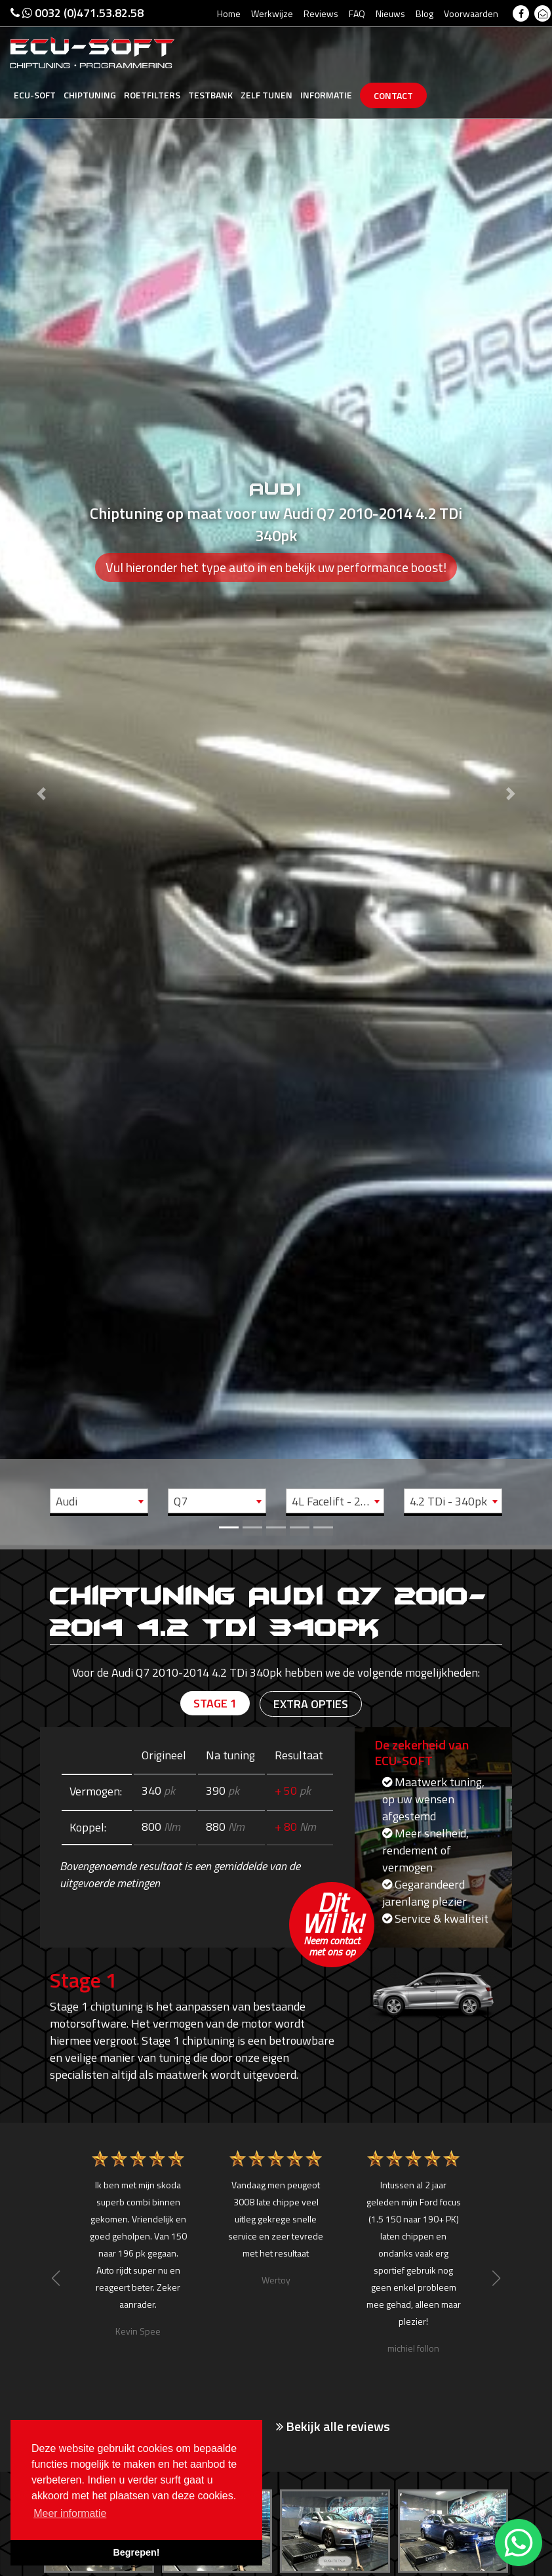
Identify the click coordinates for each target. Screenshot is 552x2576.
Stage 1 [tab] (215, 1703)
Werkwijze (272, 13)
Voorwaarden (471, 13)
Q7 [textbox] (180, 1501)
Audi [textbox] (66, 1501)
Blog (424, 13)
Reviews (321, 13)
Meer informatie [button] (69, 2513)
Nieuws (390, 13)
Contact (393, 95)
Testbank (210, 95)
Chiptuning (90, 95)
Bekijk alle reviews (333, 2426)
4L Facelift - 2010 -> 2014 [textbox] (338, 1501)
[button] (41, 772)
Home (229, 13)
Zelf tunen (266, 95)
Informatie (326, 95)
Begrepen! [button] (136, 2552)
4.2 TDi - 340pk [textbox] (448, 1501)
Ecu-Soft (35, 95)
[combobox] (99, 1500)
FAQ (357, 13)
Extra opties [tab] (310, 1704)
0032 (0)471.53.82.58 (77, 13)
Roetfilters (152, 95)
